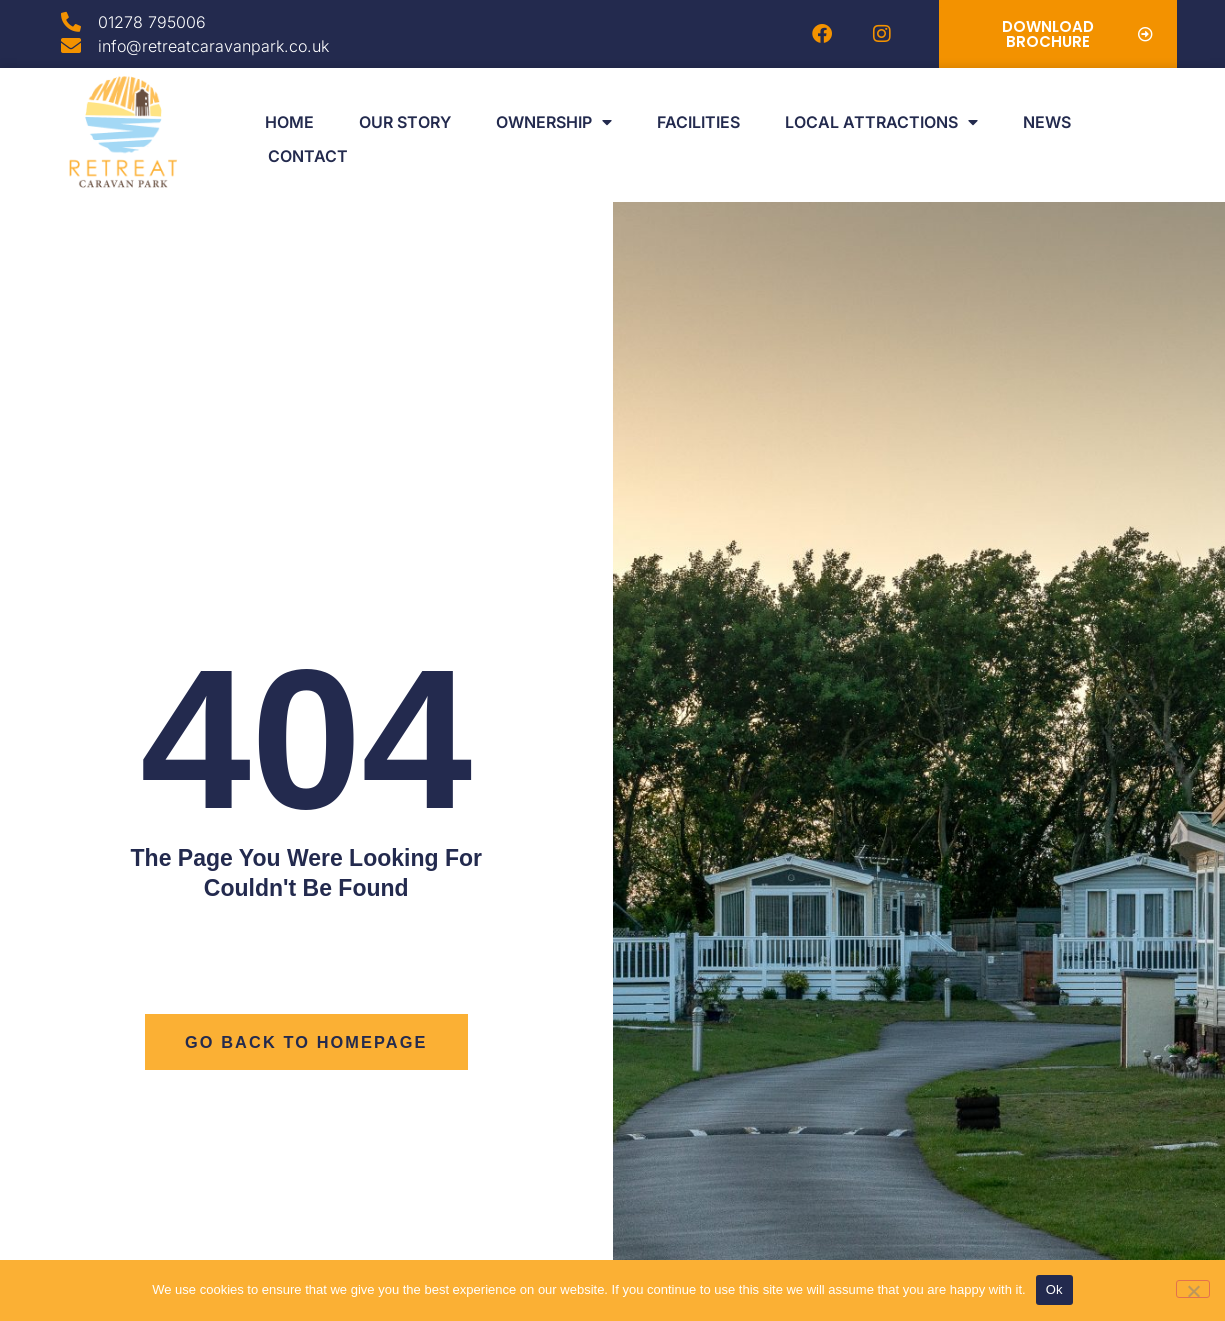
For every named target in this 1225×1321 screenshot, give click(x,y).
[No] (1193, 1289)
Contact (308, 156)
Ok (1054, 1289)
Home (289, 122)
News (1047, 122)
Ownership (554, 122)
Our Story (405, 122)
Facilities (698, 122)
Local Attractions (881, 122)
